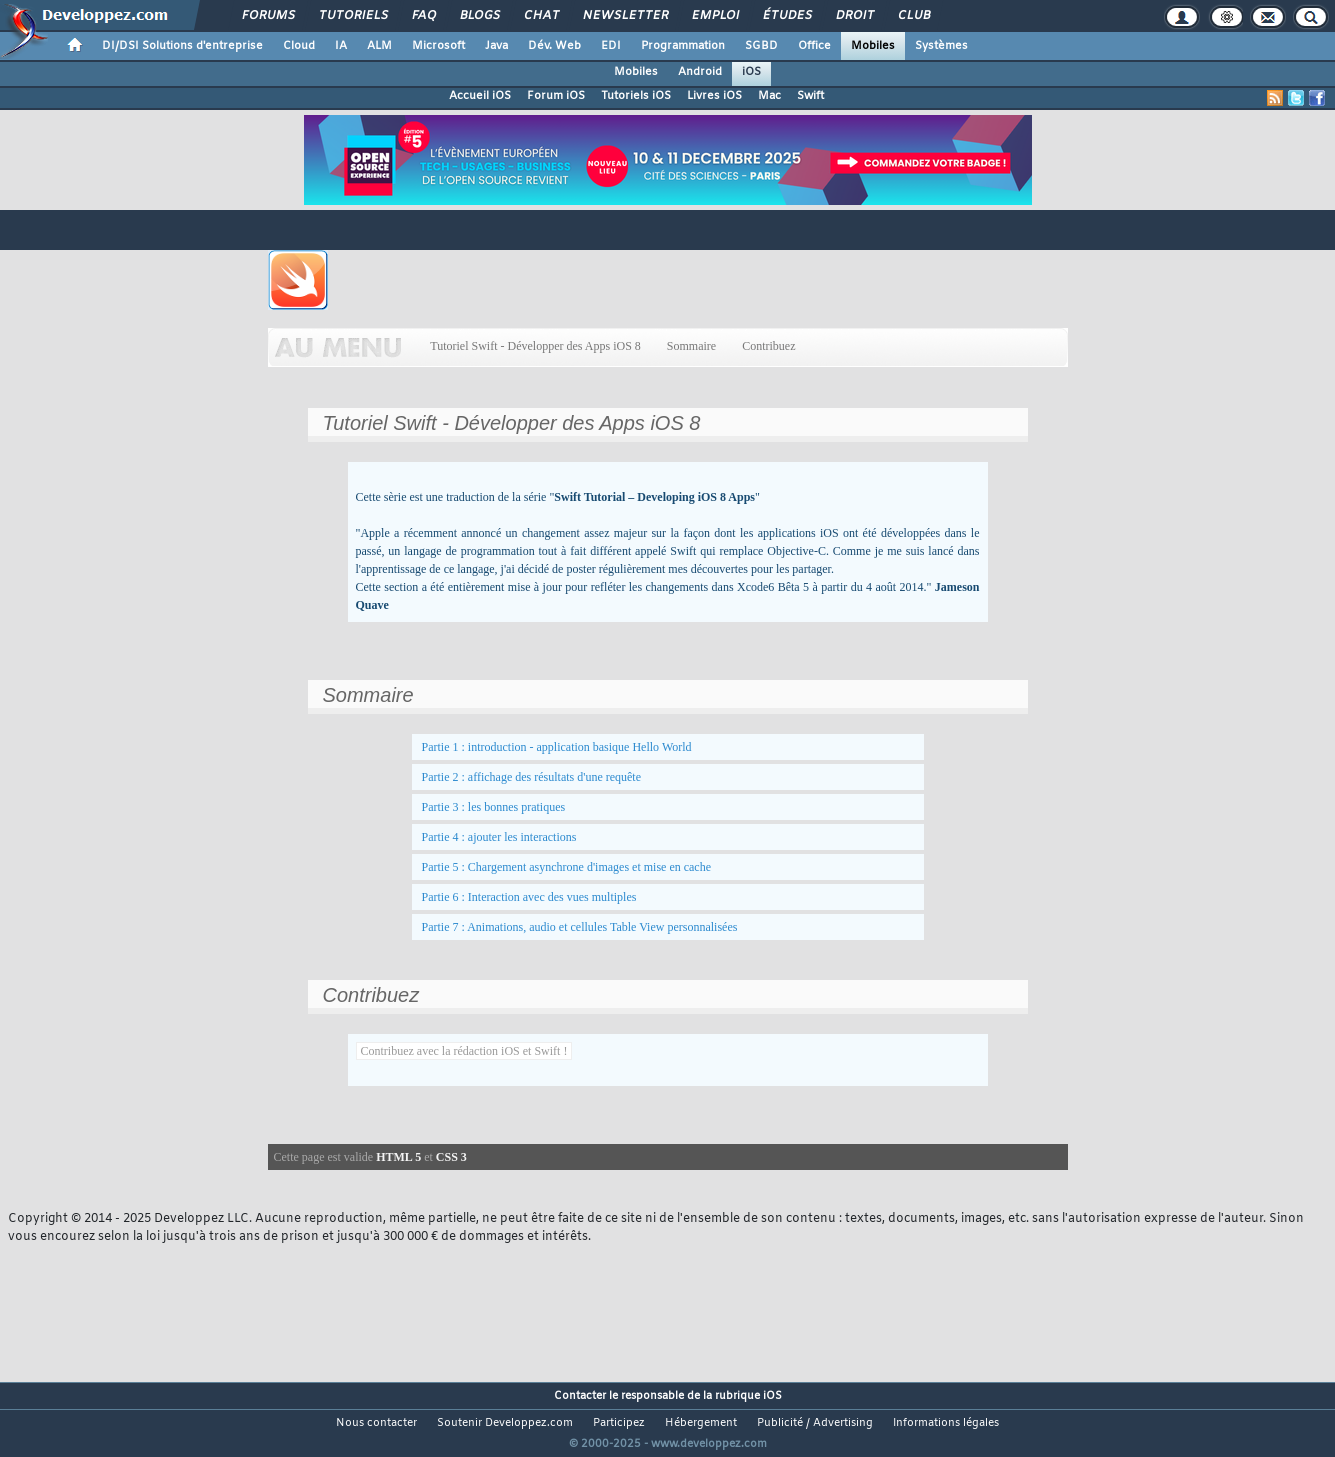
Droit (854, 16)
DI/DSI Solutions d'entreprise (182, 46)
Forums (267, 16)
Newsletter (624, 16)
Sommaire (691, 346)
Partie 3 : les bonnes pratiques (494, 807)
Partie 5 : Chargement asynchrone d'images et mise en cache (567, 867)
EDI (611, 46)
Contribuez (768, 346)
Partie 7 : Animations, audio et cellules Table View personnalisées (580, 927)
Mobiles (873, 46)
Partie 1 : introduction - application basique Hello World (557, 747)
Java (496, 46)
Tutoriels (352, 16)
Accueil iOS (480, 96)
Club (913, 16)
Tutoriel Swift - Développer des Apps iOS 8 (536, 346)
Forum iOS (556, 96)
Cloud (299, 46)
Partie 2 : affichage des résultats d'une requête (532, 777)
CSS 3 (451, 1157)
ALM (379, 46)
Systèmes (941, 46)
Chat (540, 16)
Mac (769, 96)
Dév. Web (554, 46)
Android (700, 72)
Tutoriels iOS (636, 96)
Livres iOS (714, 96)
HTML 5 (398, 1157)
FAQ (423, 16)
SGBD (761, 46)
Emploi (714, 16)
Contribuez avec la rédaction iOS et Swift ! (464, 1051)
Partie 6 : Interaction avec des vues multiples (529, 897)
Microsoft (438, 46)
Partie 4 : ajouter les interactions (499, 837)
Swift (810, 96)
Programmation (683, 46)
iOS (751, 72)
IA (341, 46)
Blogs (479, 16)
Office (814, 46)
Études (786, 16)
